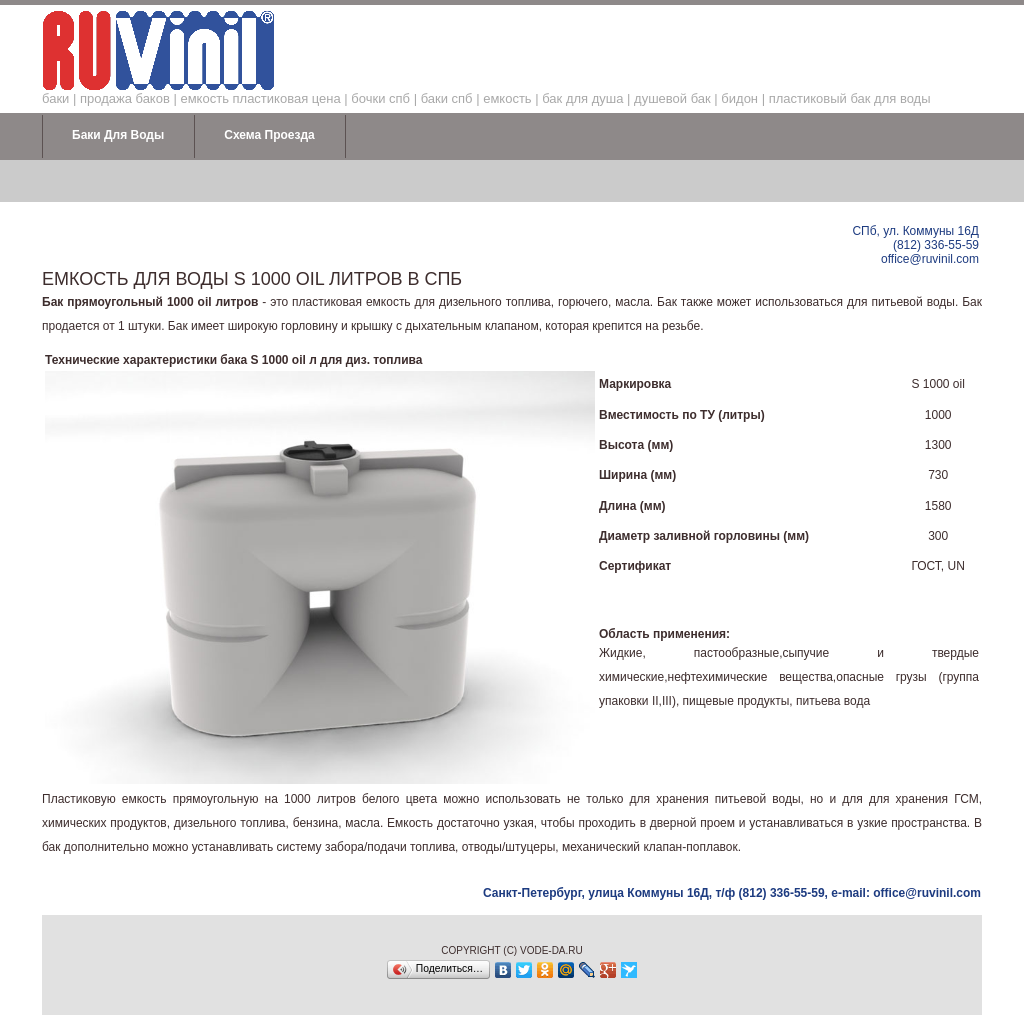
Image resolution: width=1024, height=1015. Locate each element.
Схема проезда (269, 135)
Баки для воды (118, 135)
